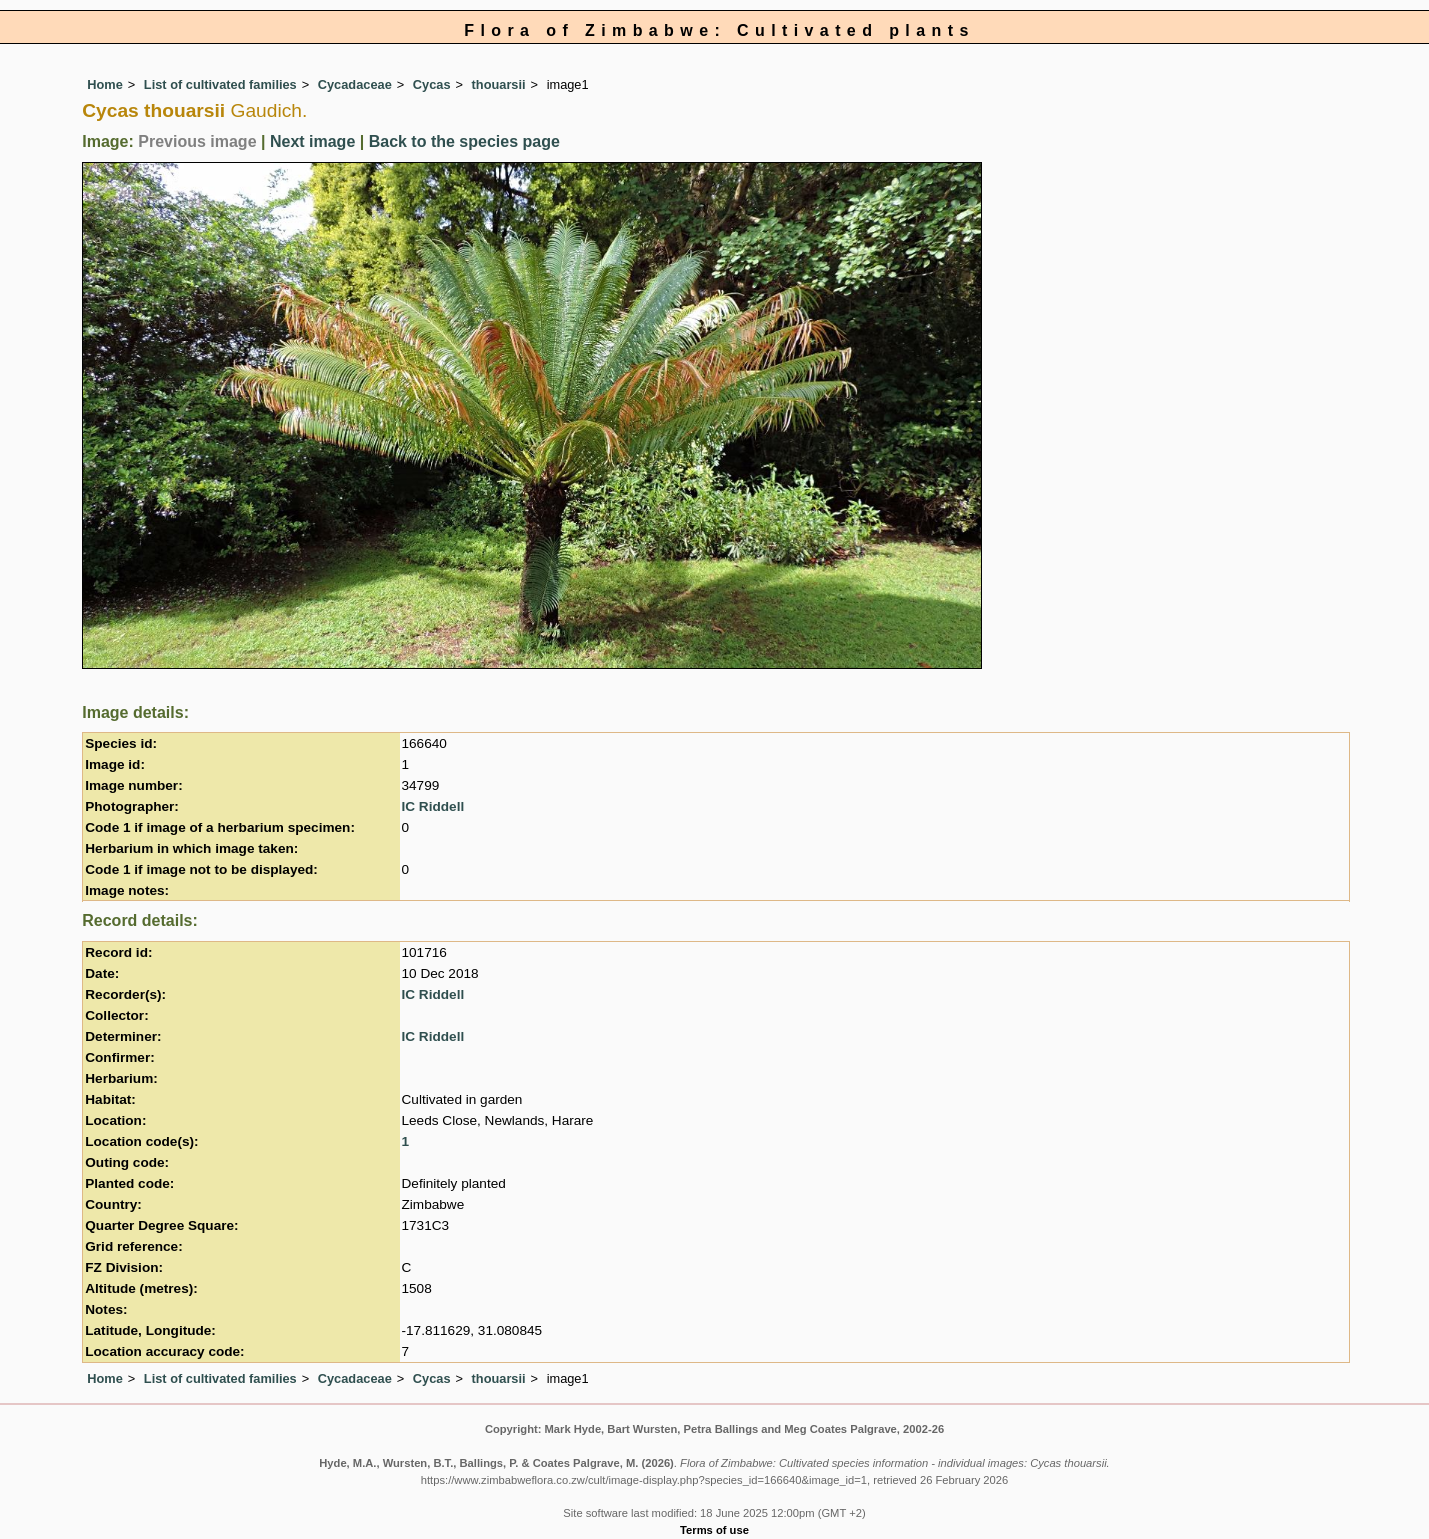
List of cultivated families (220, 84)
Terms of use (714, 1530)
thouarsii (499, 84)
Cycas (432, 84)
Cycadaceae (355, 84)
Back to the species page (464, 141)
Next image (312, 141)
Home (105, 84)
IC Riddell (433, 806)
